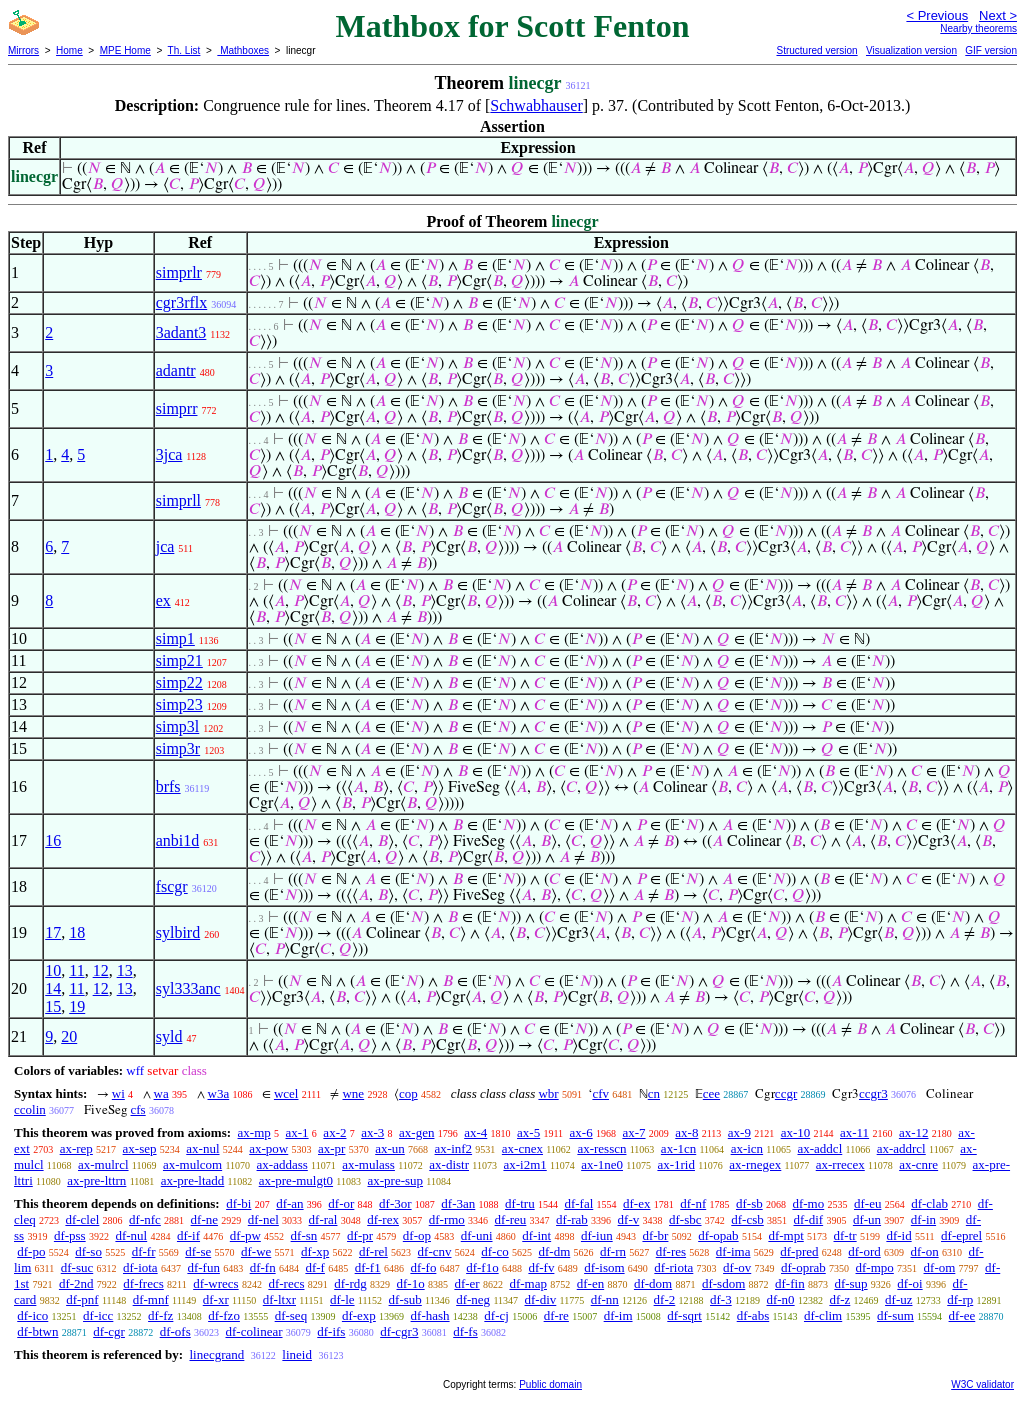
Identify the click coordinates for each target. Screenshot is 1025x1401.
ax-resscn (601, 1148)
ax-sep (140, 1148)
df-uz (898, 1299)
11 (76, 970)
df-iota (140, 1267)
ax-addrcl (901, 1148)
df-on (925, 1251)
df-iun (597, 1235)
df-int (536, 1235)
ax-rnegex (755, 1164)
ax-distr (449, 1164)
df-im (618, 1315)
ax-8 (686, 1132)
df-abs (753, 1315)
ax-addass (282, 1164)
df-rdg (350, 1283)
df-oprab (803, 1267)
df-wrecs (215, 1283)
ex (163, 600)
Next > (998, 15)
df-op (417, 1235)
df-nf (693, 1203)
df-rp (960, 1299)
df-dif (809, 1219)
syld (169, 1036)
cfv (600, 1093)
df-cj (496, 1315)
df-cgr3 (399, 1331)
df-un (867, 1219)
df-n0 (780, 1299)
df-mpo (875, 1267)
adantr (176, 370)
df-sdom (723, 1283)
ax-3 (372, 1132)
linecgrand (216, 1354)
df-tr (845, 1235)
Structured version (816, 50)
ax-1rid (676, 1164)
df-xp (315, 1251)
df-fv (541, 1267)
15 (53, 1006)
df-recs (286, 1283)
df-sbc (685, 1219)
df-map (528, 1283)
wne (353, 1093)
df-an (289, 1203)
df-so (88, 1251)
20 (69, 1036)
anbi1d (178, 840)
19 (77, 1006)
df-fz (160, 1315)
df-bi (238, 1203)
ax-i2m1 (524, 1164)
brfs (168, 786)
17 (53, 932)
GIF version (991, 50)
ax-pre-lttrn (96, 1180)
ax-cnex (522, 1148)
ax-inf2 (454, 1148)
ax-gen (416, 1132)
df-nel (263, 1219)
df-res (671, 1251)
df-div (541, 1299)
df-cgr (109, 1331)
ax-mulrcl (103, 1164)
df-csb (747, 1219)
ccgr (786, 1093)
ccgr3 (873, 1093)
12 (101, 970)
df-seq (291, 1315)
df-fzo (224, 1315)
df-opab (718, 1235)
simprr (177, 408)
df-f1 (368, 1267)
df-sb (749, 1203)
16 (53, 840)
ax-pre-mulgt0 (296, 1180)
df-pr (360, 1235)
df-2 (665, 1299)
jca (165, 546)
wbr (548, 1093)
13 (125, 970)
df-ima (733, 1251)
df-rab (572, 1219)
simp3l (178, 726)
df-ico (32, 1315)
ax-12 (914, 1132)
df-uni (477, 1235)
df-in (923, 1219)
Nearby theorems (978, 28)
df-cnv (435, 1251)
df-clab (929, 1203)
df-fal (578, 1203)
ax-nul (202, 1148)
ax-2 (334, 1132)
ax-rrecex (840, 1164)
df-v (629, 1219)
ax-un (390, 1148)
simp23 (179, 704)
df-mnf (151, 1299)
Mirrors (23, 50)
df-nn (605, 1299)
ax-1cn (678, 1148)
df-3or (395, 1203)
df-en (590, 1283)
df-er (466, 1283)
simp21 (179, 660)
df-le (342, 1299)
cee (711, 1093)
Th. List (184, 50)
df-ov (737, 1267)
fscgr (172, 886)
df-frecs (143, 1283)
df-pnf (82, 1299)
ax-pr (331, 1148)
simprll (178, 500)
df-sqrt (684, 1315)
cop (408, 1093)
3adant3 (181, 332)
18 (77, 932)
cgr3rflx (182, 302)
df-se (198, 1251)
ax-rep (76, 1148)
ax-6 (581, 1132)
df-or (341, 1203)
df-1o (410, 1283)
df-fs (465, 1331)
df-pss (70, 1235)
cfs (138, 1109)
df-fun (203, 1267)
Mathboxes (243, 50)
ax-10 (796, 1132)
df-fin (790, 1283)
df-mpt (785, 1235)
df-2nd (76, 1283)
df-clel (82, 1219)
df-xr (216, 1299)
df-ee (962, 1315)
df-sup (850, 1283)
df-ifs (331, 1331)
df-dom (653, 1283)
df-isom (604, 1267)
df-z (839, 1299)
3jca (169, 454)
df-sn (304, 1235)
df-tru (520, 1203)
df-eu (867, 1203)
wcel (286, 1093)
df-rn (613, 1251)
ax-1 (297, 1132)
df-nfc (145, 1219)
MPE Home (125, 50)
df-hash (430, 1315)
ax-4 (475, 1132)
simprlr (179, 272)
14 (53, 988)
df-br (655, 1235)
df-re (556, 1315)
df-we (256, 1251)
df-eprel (961, 1235)
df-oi (909, 1283)
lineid (297, 1354)
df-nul (131, 1235)
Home (69, 50)
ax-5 (528, 1132)
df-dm (554, 1251)
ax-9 (739, 1132)
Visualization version (911, 50)
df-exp (359, 1315)
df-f (315, 1267)
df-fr (144, 1251)
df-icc (98, 1315)
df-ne (204, 1219)
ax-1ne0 (602, 1164)
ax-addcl (820, 1148)
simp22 (179, 682)
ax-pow (268, 1148)
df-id (898, 1235)
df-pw (245, 1235)
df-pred (799, 1251)
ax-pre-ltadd (193, 1180)
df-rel (373, 1251)
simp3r (178, 748)
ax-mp (254, 1132)
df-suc (77, 1267)
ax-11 (854, 1132)
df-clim (823, 1315)
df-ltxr (279, 1299)
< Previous (937, 15)
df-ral (323, 1219)
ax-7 (633, 1132)
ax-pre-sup (395, 1180)
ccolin (30, 1109)
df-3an (458, 1203)
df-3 (721, 1299)
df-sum (895, 1315)
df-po (31, 1251)
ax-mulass (368, 1164)
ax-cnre (918, 1164)
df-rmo (447, 1219)
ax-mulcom (192, 1164)
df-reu (511, 1219)
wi (118, 1093)
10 (53, 970)
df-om (940, 1267)
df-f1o (482, 1267)
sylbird (178, 932)
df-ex (636, 1203)
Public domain (550, 1384)
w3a (219, 1093)
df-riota (673, 1267)
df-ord (864, 1251)
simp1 (175, 638)
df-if (188, 1235)
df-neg (473, 1299)
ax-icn (747, 1148)
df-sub (405, 1299)
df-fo (423, 1267)
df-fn (263, 1267)
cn (654, 1093)
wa (161, 1093)
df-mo (808, 1203)
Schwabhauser (536, 105)
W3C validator (982, 1384)
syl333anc (188, 988)
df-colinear (253, 1331)
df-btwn (37, 1331)
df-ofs (175, 1331)
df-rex (383, 1219)
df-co (494, 1251)
